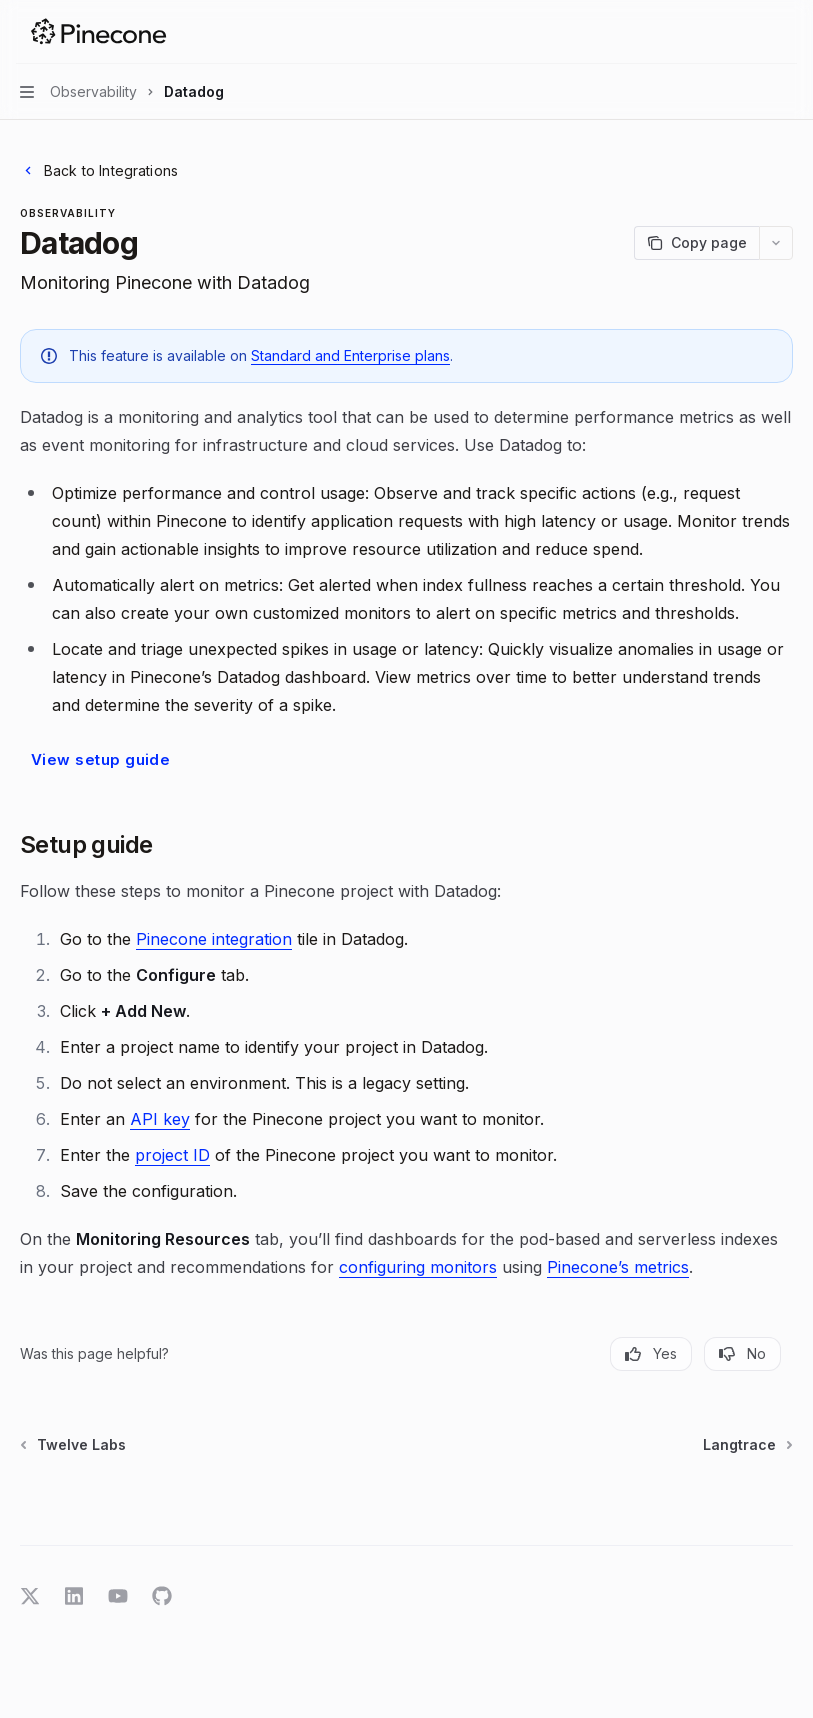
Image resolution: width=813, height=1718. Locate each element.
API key (160, 1119)
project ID (172, 1155)
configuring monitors (418, 1267)
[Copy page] (696, 243)
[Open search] (749, 32)
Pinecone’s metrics (618, 1267)
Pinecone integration (214, 939)
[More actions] (787, 32)
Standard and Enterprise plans (350, 355)
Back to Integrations (99, 170)
